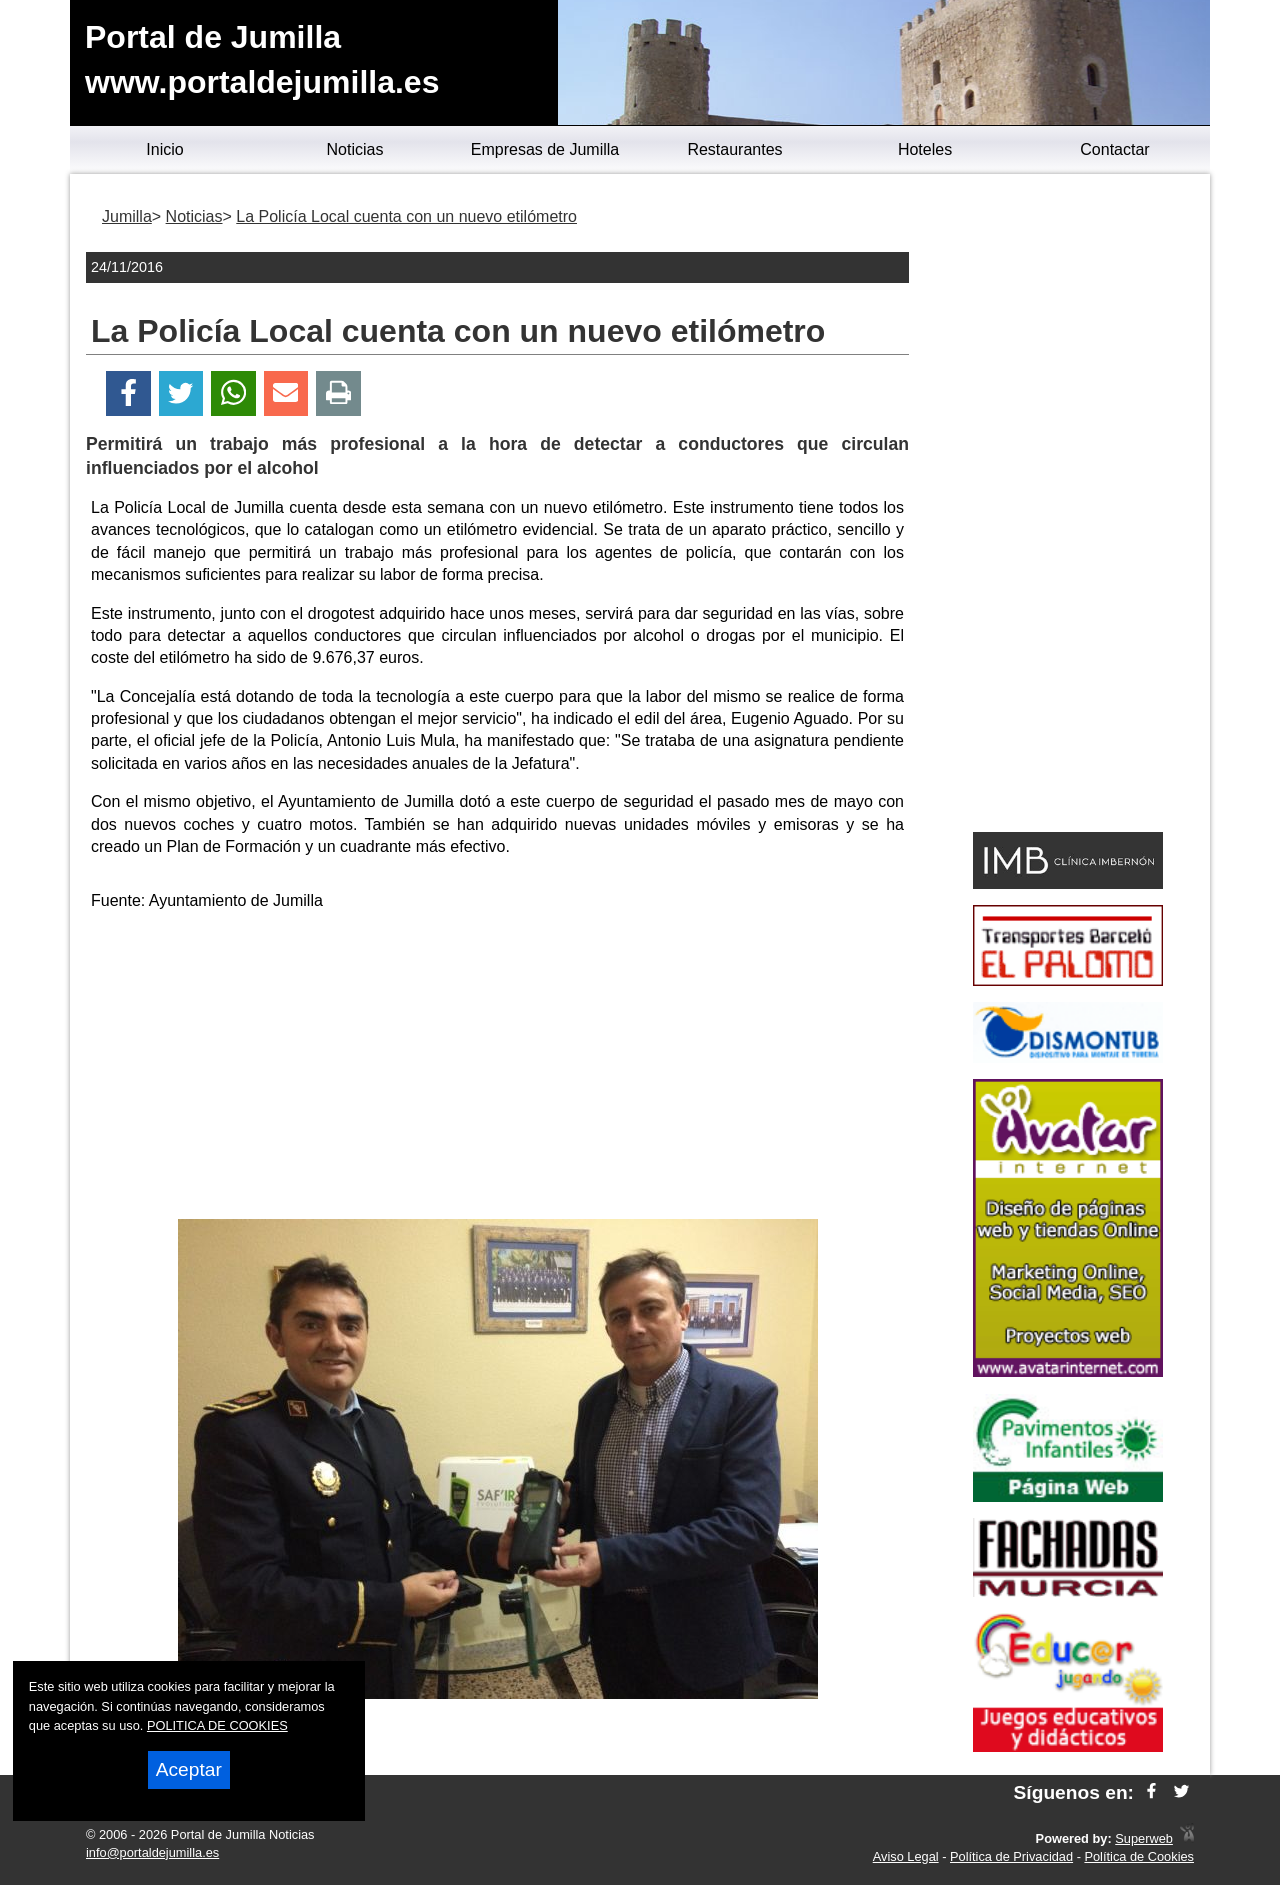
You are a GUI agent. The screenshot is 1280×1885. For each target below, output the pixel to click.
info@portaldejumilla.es (152, 1852)
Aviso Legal (906, 1856)
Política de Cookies (1139, 1856)
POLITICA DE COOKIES (217, 1725)
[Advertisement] (498, 1069)
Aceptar (189, 1769)
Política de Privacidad (1011, 1856)
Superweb (1144, 1838)
